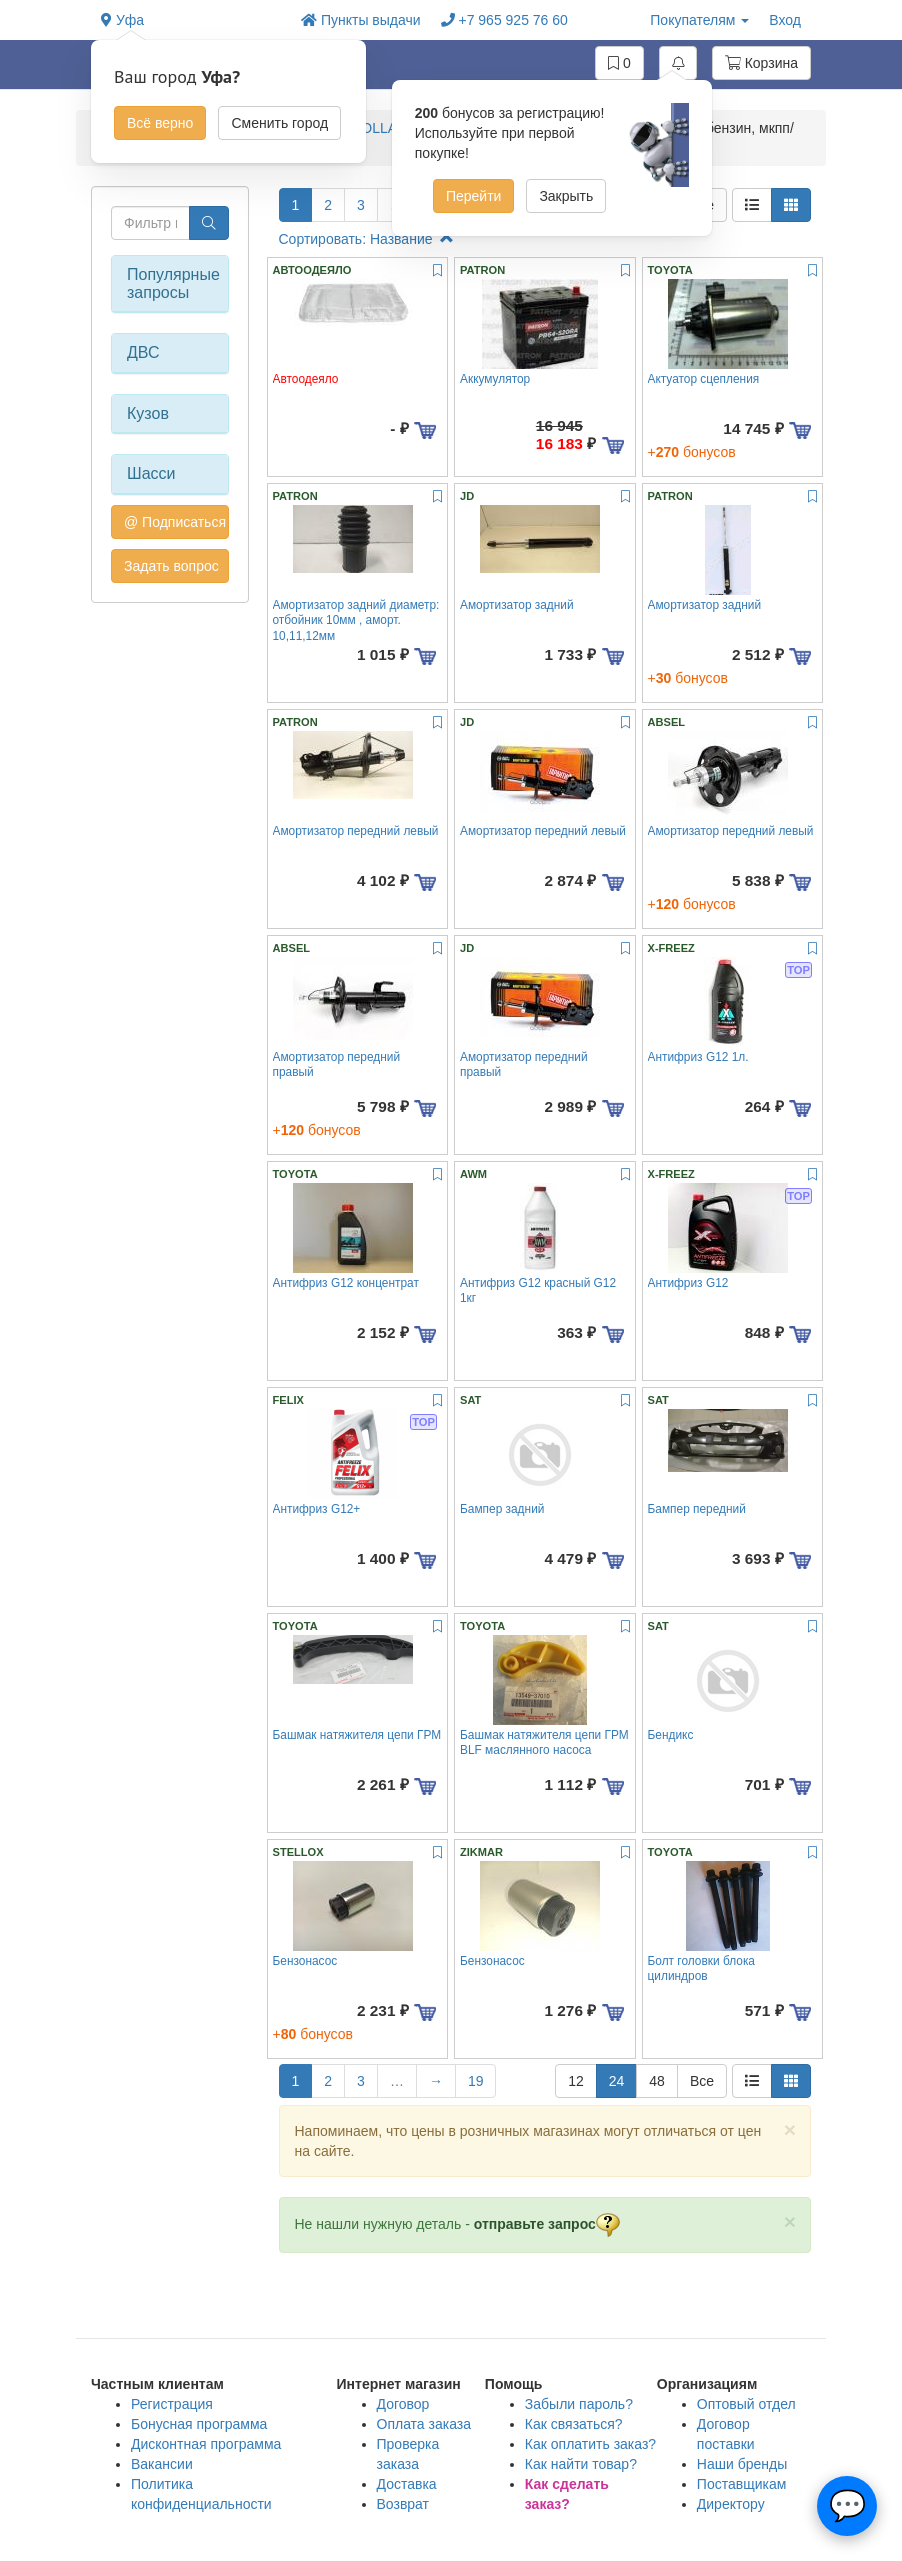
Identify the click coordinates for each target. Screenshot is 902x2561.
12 (576, 2081)
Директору (731, 2504)
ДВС (143, 352)
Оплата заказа (424, 2424)
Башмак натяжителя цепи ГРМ (357, 1735)
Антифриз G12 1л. (698, 1057)
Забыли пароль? (579, 2404)
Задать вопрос (171, 566)
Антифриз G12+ (317, 1509)
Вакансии (162, 2464)
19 (476, 2081)
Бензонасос (305, 1961)
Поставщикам (742, 2484)
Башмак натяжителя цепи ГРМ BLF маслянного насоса (544, 1742)
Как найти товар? (581, 2464)
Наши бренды (742, 2464)
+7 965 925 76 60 (504, 20)
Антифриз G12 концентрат (346, 1283)
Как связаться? (574, 2424)
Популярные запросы (170, 283)
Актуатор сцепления (704, 379)
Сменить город (279, 123)
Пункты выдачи (361, 20)
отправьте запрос (547, 2224)
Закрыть (566, 196)
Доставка (407, 2484)
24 (617, 2081)
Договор (403, 2404)
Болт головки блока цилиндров (701, 1968)
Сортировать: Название (366, 239)
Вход (785, 20)
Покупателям (699, 20)
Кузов (148, 413)
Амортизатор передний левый (356, 831)
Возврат (403, 2504)
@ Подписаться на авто (176, 522)
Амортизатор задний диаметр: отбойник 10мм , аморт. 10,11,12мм (356, 620)
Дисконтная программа (206, 2444)
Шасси (151, 473)
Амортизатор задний (517, 605)
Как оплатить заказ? (590, 2444)
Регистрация (172, 2404)
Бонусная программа (199, 2424)
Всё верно (160, 123)
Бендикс (671, 1735)
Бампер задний (502, 1509)
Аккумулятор (495, 379)
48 (657, 2081)
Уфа (122, 20)
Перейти (473, 196)
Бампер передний (697, 1509)
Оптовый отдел (746, 2404)
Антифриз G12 (688, 1283)
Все (702, 2081)
